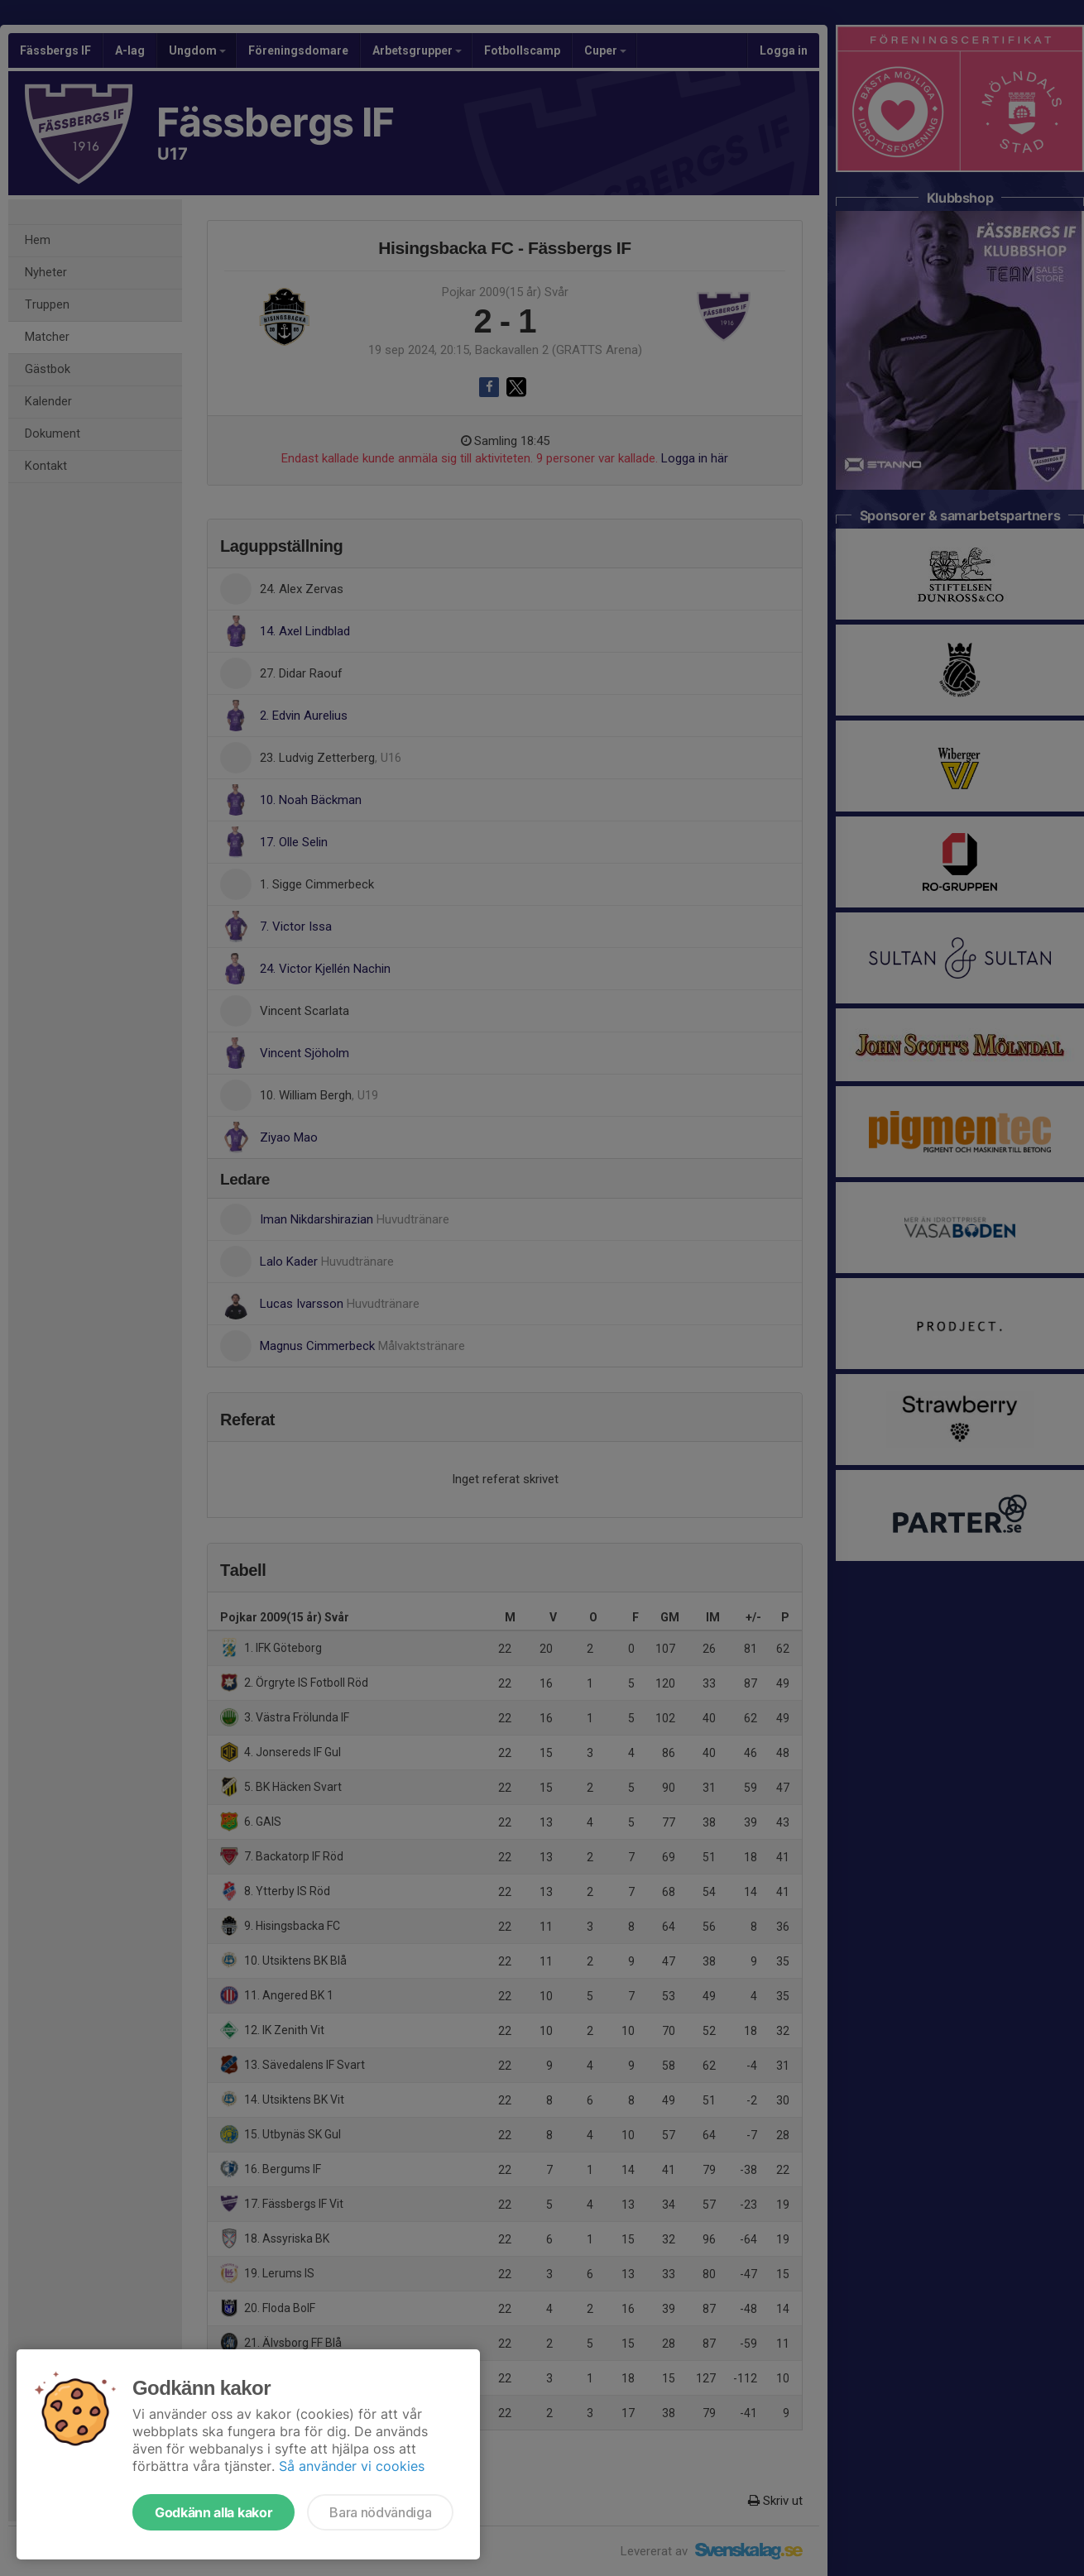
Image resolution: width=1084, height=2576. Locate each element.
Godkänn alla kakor (213, 2512)
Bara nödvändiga (380, 2512)
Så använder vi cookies (351, 2466)
